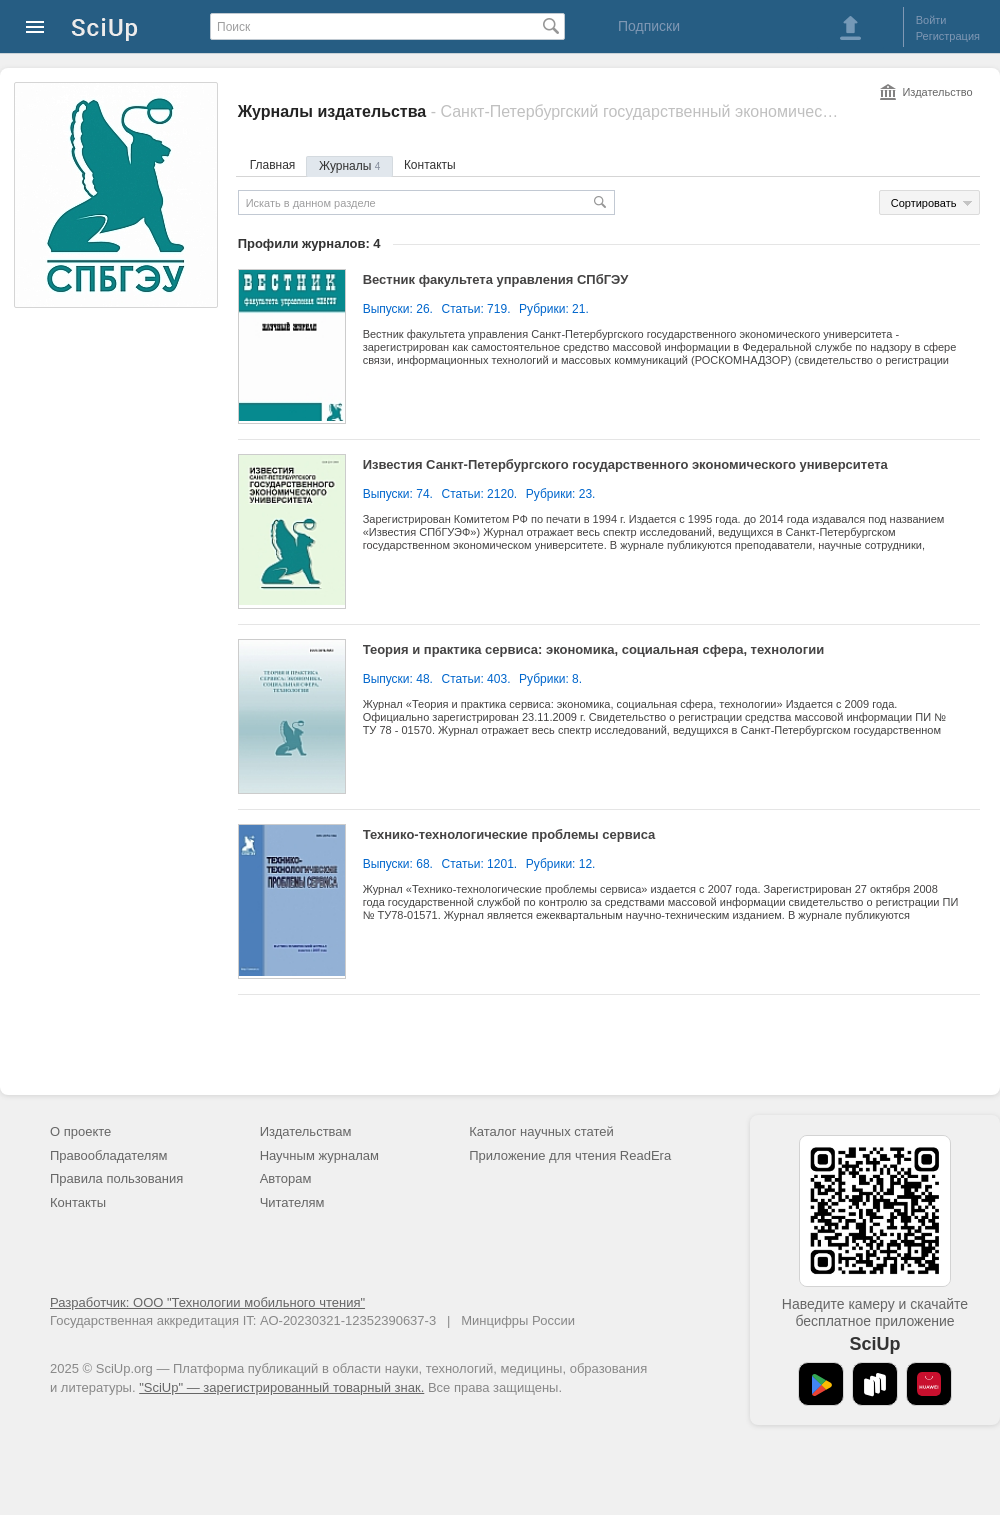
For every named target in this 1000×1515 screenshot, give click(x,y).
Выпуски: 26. (398, 309)
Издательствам (306, 1131)
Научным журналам (319, 1155)
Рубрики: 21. (554, 309)
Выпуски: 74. (398, 494)
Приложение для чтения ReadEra (570, 1155)
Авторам (286, 1178)
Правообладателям (108, 1155)
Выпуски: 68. (398, 864)
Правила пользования (116, 1178)
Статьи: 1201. (480, 864)
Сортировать (924, 203)
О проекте (80, 1131)
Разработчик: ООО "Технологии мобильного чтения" (207, 1302)
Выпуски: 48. (398, 679)
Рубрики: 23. (561, 494)
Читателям (292, 1202)
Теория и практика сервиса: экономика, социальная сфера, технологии (594, 649)
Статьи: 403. (476, 679)
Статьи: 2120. (480, 494)
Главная (273, 165)
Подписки (649, 26)
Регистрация (948, 36)
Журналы (349, 166)
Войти (931, 20)
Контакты (430, 165)
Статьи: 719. (476, 309)
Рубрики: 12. (561, 864)
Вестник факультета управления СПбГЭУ (496, 279)
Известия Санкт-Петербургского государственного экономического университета (625, 464)
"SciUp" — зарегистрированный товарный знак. (281, 1387)
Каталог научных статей (541, 1131)
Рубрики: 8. (550, 679)
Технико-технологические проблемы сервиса (509, 834)
